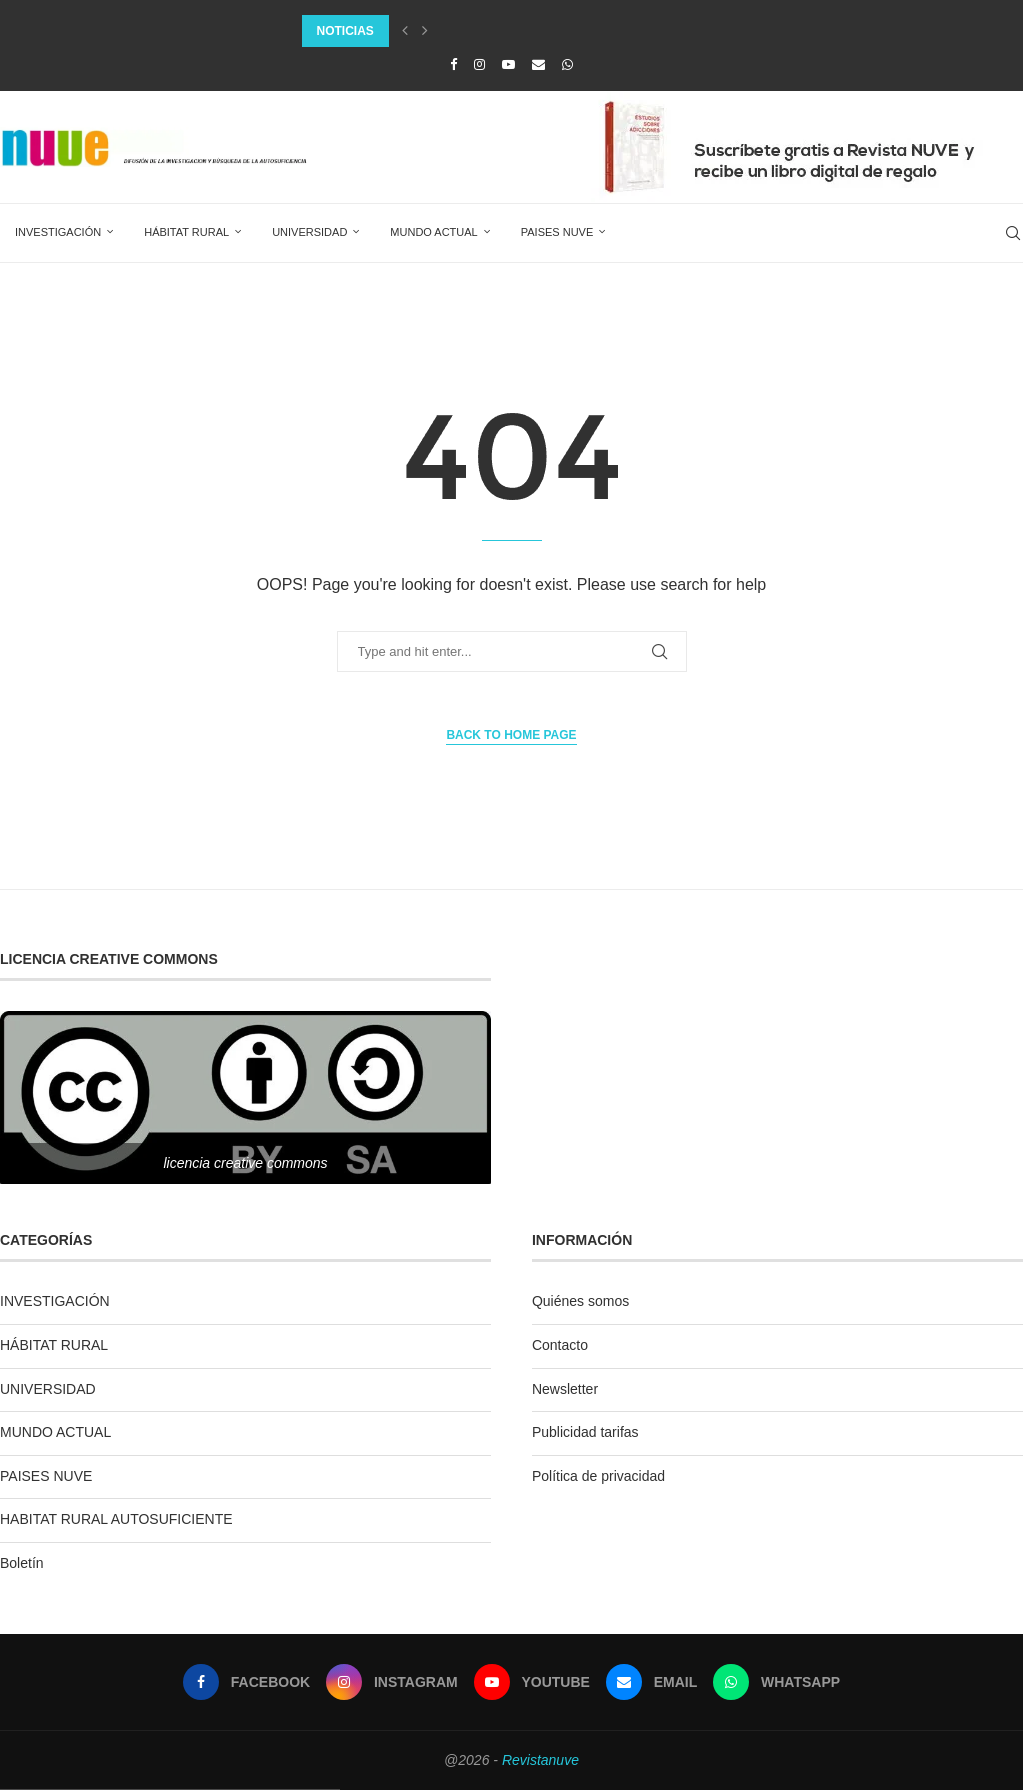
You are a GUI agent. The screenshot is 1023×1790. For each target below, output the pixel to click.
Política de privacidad (598, 1476)
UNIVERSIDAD (309, 232)
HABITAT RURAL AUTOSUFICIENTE (116, 1519)
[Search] (1013, 233)
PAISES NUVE (557, 232)
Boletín (22, 1563)
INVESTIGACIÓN (58, 232)
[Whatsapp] (567, 64)
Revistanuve (540, 1760)
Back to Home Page (511, 735)
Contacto (560, 1345)
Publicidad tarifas (585, 1432)
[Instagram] (479, 64)
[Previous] (405, 31)
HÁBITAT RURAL (186, 232)
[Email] (538, 64)
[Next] (425, 31)
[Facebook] (453, 64)
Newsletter (565, 1389)
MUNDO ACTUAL (433, 232)
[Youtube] (508, 64)
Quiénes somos (580, 1301)
